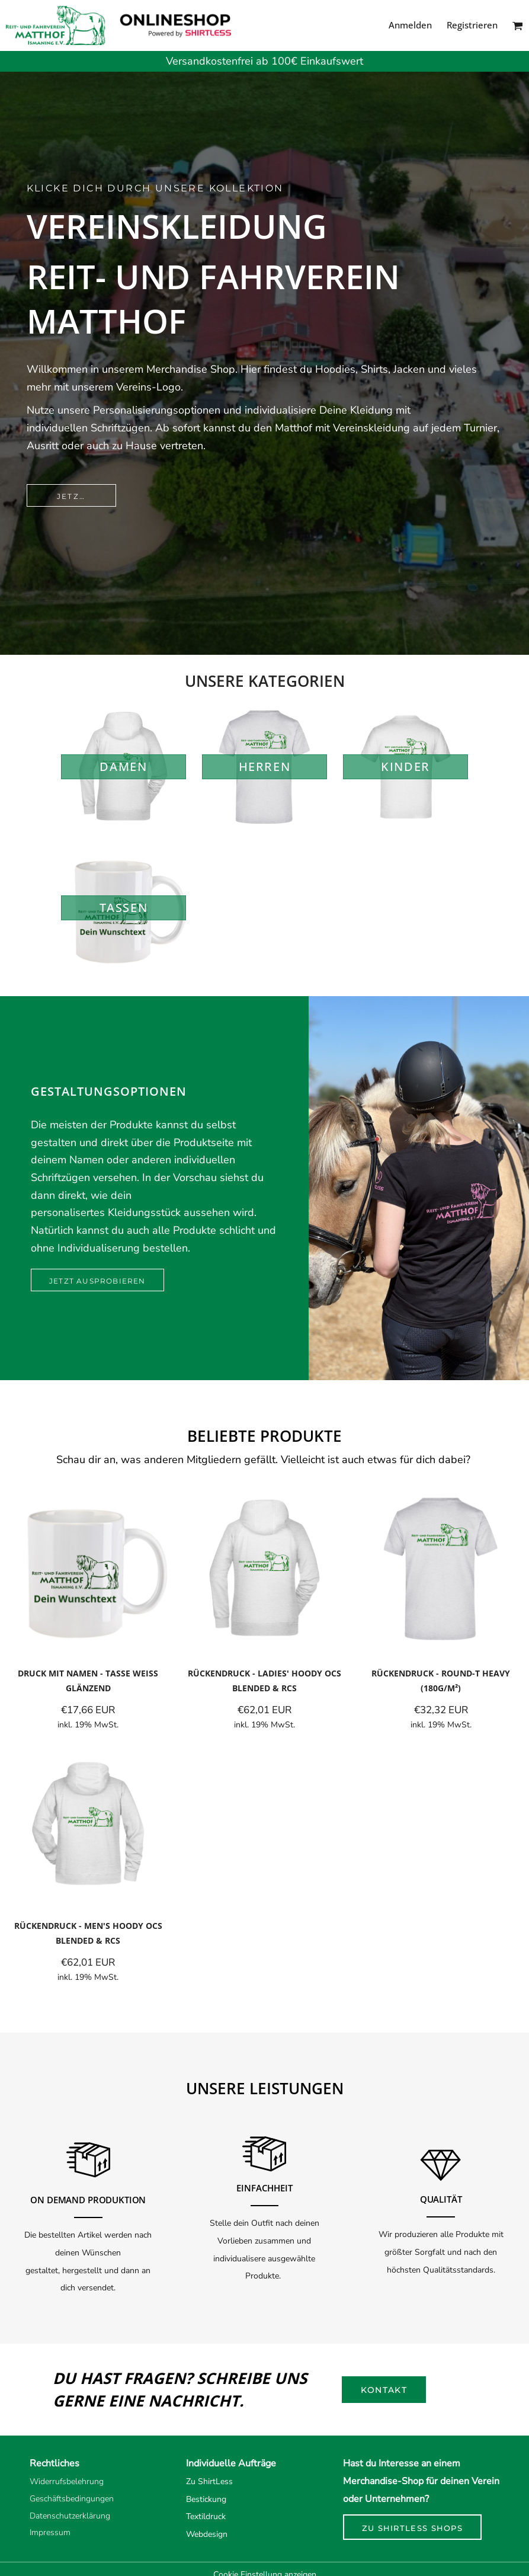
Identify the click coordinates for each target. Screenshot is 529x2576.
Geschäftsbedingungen (72, 2498)
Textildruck (206, 2516)
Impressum (50, 2532)
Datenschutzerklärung (70, 2515)
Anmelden (410, 25)
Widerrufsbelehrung (67, 2481)
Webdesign (206, 2534)
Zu (190, 2481)
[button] (517, 25)
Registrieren (472, 25)
